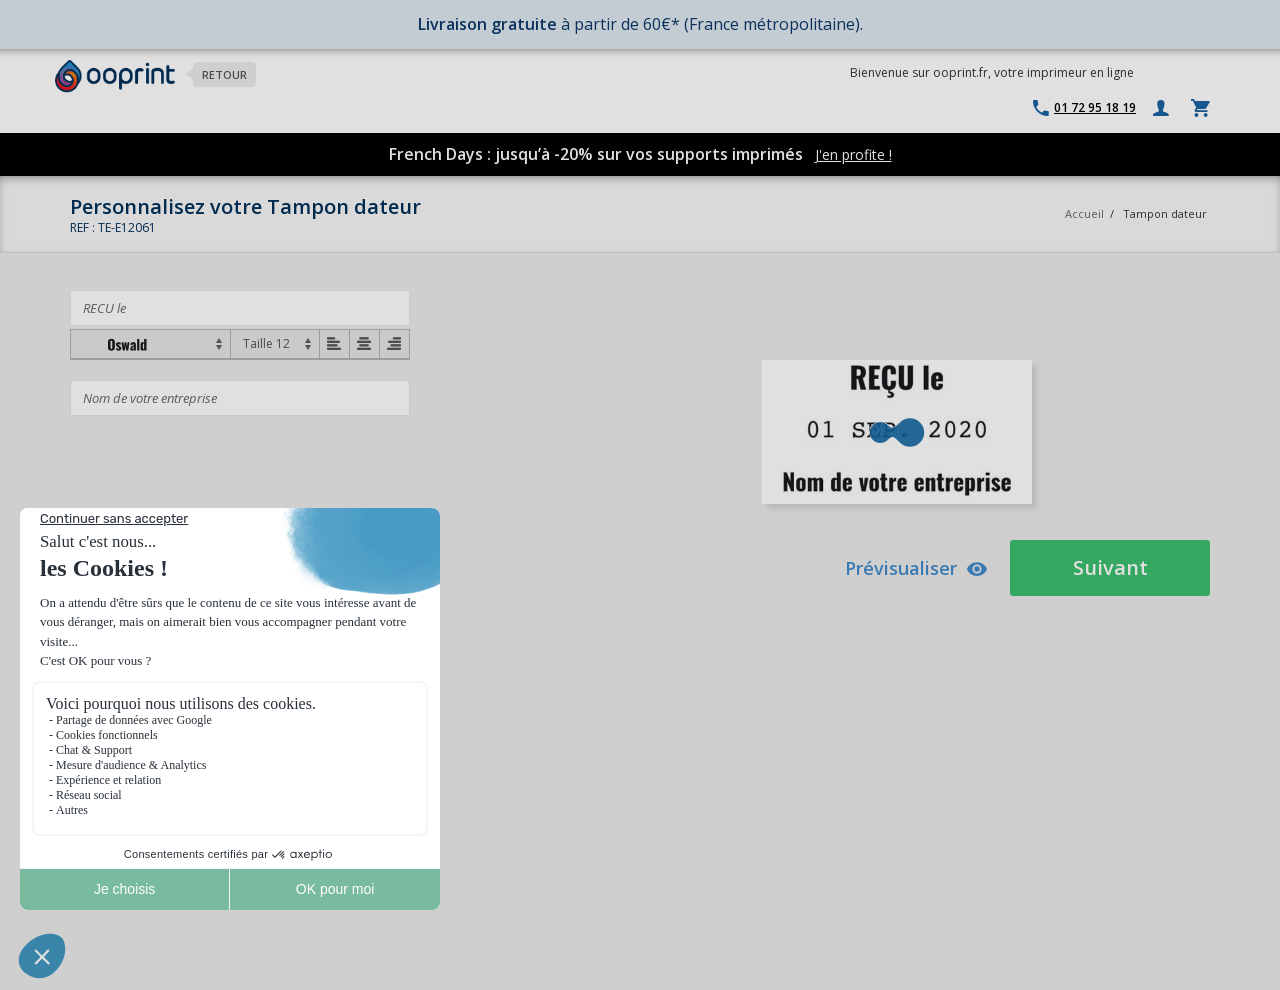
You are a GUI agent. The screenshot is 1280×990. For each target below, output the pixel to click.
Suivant (1110, 567)
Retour (224, 74)
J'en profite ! (853, 154)
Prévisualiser (916, 568)
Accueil (1084, 213)
